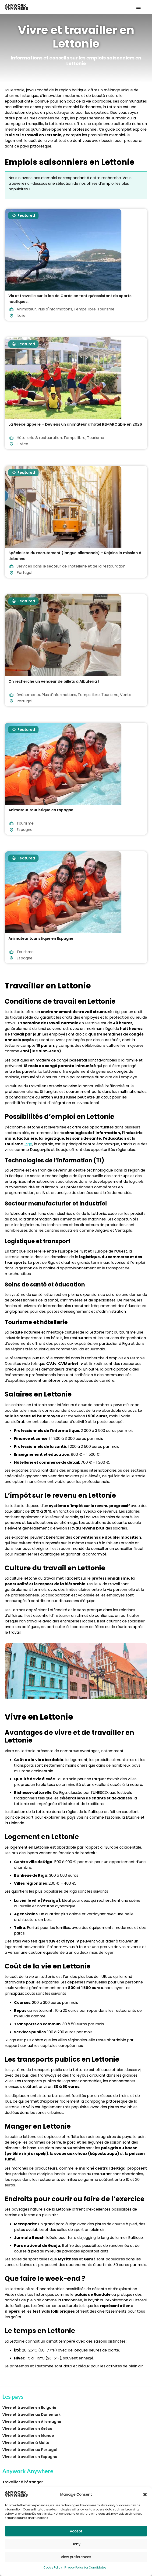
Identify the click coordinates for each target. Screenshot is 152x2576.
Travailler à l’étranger (22, 2482)
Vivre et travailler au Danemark (31, 2414)
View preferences (76, 2556)
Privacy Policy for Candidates (85, 2567)
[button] (145, 2494)
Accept (76, 2531)
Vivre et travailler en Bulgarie (29, 2407)
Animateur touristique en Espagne (40, 810)
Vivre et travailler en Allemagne (31, 2421)
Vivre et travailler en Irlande (28, 2435)
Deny (76, 2544)
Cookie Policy (52, 2567)
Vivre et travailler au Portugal (29, 2449)
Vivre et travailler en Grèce (27, 2428)
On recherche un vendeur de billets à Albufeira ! (53, 681)
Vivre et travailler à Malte (25, 2442)
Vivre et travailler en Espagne (29, 2456)
